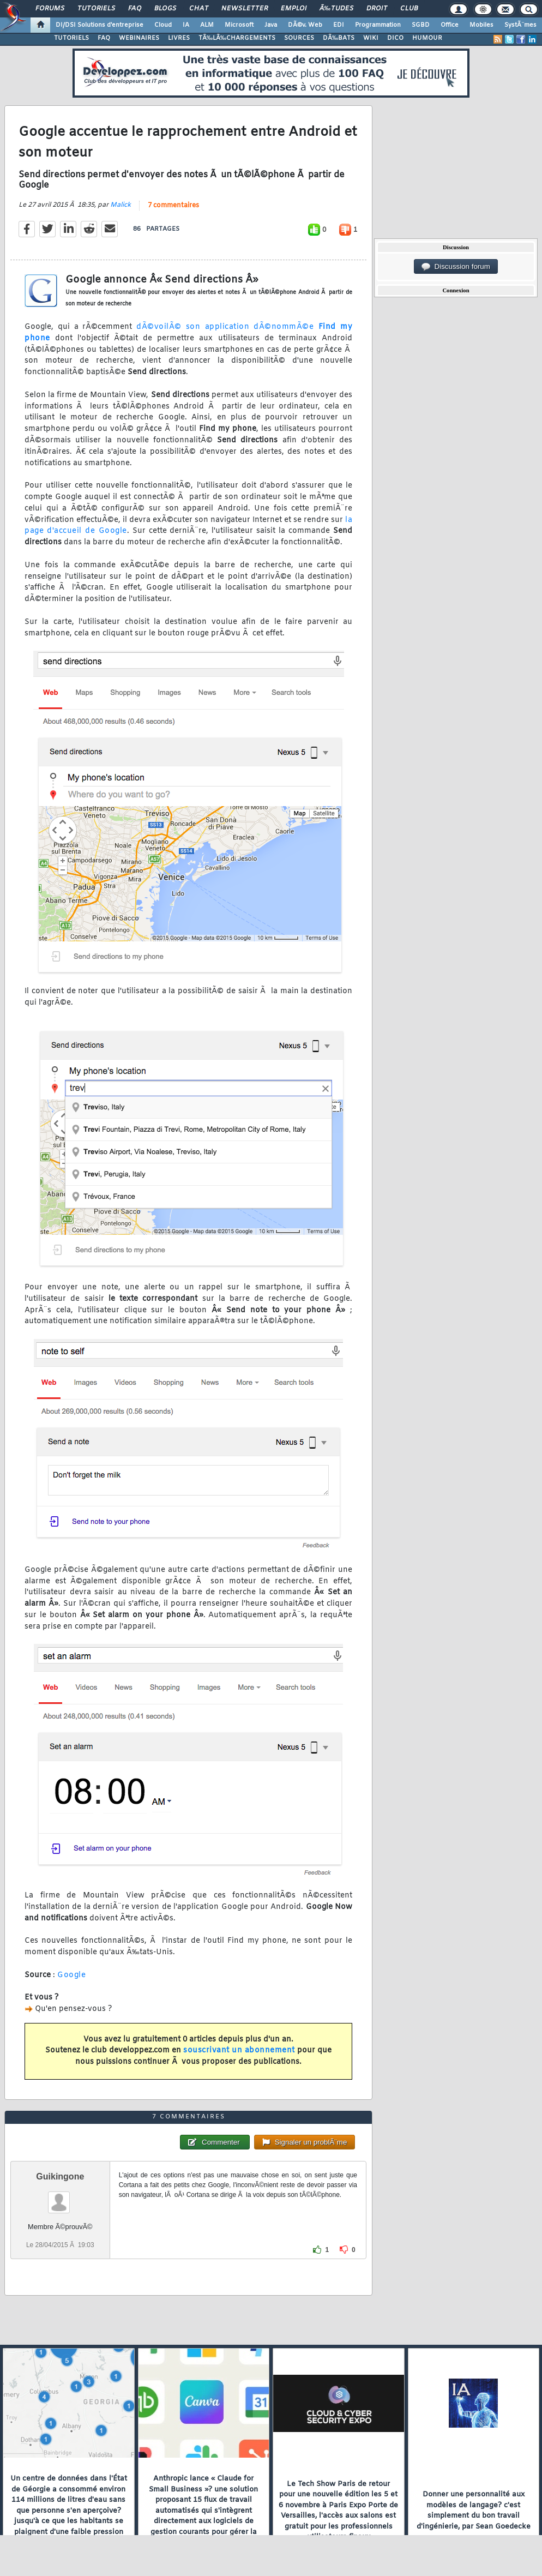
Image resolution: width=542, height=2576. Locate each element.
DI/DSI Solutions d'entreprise (99, 25)
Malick (120, 205)
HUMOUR (427, 38)
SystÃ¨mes (520, 25)
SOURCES (299, 38)
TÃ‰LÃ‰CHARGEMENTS (236, 38)
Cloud (163, 25)
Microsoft (239, 25)
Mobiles (481, 25)
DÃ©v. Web (305, 25)
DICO (395, 38)
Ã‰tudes (336, 8)
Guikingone (60, 2176)
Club (409, 8)
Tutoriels (96, 8)
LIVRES (179, 38)
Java (270, 25)
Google (71, 1975)
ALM (207, 25)
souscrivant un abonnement (239, 2050)
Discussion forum (455, 266)
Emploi (294, 8)
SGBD (421, 25)
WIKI (370, 38)
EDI (338, 25)
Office (450, 25)
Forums (49, 8)
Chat (198, 8)
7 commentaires (173, 205)
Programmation (378, 25)
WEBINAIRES (139, 38)
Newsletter (244, 8)
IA (186, 25)
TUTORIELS (71, 38)
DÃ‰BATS (338, 38)
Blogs (165, 8)
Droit (376, 8)
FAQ (134, 8)
